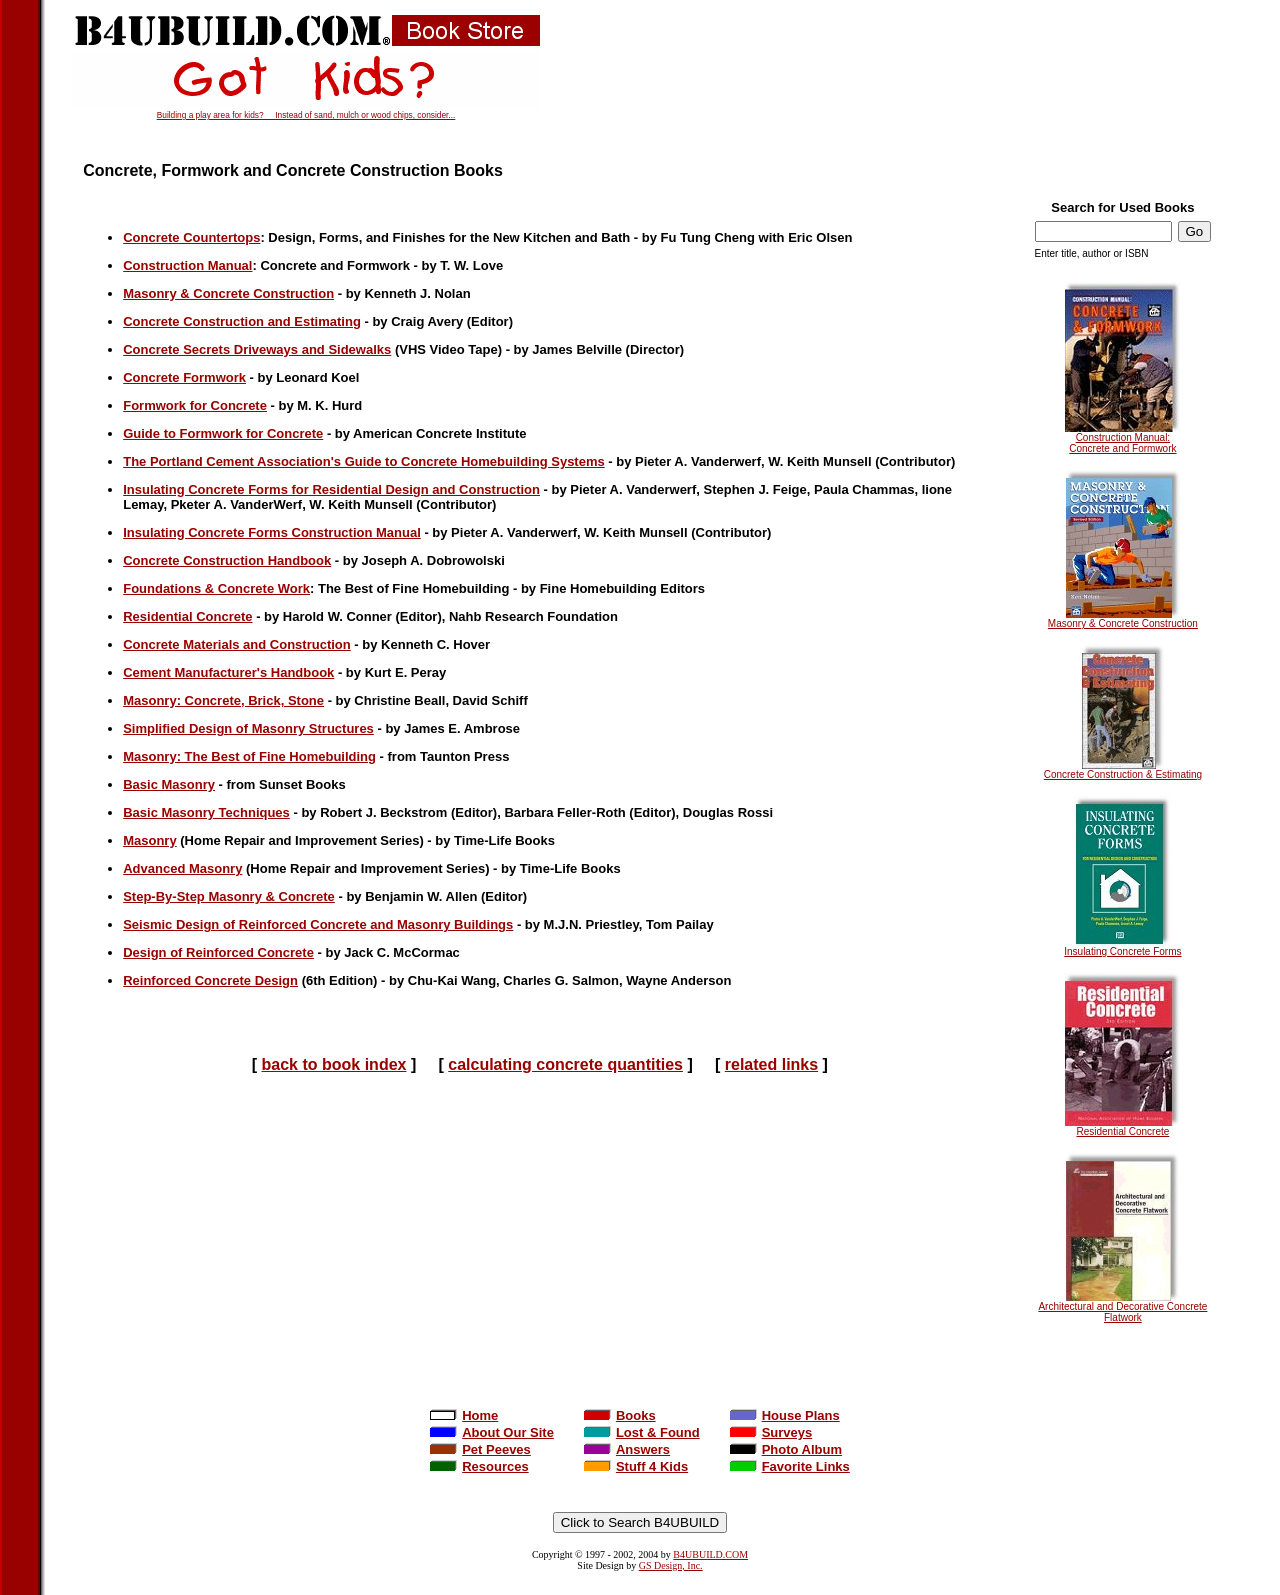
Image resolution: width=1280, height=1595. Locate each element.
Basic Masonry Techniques (206, 812)
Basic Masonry (169, 784)
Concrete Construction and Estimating (242, 321)
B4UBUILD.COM (710, 1554)
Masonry (149, 840)
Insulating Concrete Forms (1122, 947)
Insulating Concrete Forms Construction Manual (272, 532)
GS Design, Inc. (671, 1565)
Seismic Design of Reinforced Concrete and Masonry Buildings (318, 924)
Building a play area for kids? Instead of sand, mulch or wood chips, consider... (306, 115)
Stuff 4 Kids (636, 1466)
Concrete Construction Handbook (227, 560)
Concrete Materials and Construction (237, 644)
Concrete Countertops (191, 237)
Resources (479, 1466)
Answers (627, 1449)
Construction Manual (187, 265)
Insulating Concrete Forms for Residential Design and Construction (331, 489)
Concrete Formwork (184, 377)
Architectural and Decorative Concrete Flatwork (1122, 1307)
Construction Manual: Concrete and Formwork (1122, 438)
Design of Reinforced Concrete (218, 952)
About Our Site (492, 1432)
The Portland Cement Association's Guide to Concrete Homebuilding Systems (364, 461)
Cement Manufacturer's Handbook (228, 672)
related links (771, 1064)
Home (464, 1415)
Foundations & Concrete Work (216, 588)
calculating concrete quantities (565, 1064)
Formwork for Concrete (195, 405)
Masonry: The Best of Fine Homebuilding (249, 756)
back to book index (334, 1064)
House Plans (785, 1415)
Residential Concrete (1122, 1127)
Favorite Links (790, 1466)
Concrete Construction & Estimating (1123, 770)
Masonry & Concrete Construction (1123, 619)
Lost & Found (642, 1432)
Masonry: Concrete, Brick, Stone (223, 700)
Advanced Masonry (182, 868)
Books (620, 1415)
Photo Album (786, 1449)
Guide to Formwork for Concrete (223, 433)
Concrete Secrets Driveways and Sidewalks (257, 349)
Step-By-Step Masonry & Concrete (229, 896)
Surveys (771, 1432)
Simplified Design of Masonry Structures (248, 728)
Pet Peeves (480, 1449)
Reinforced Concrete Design (210, 980)
